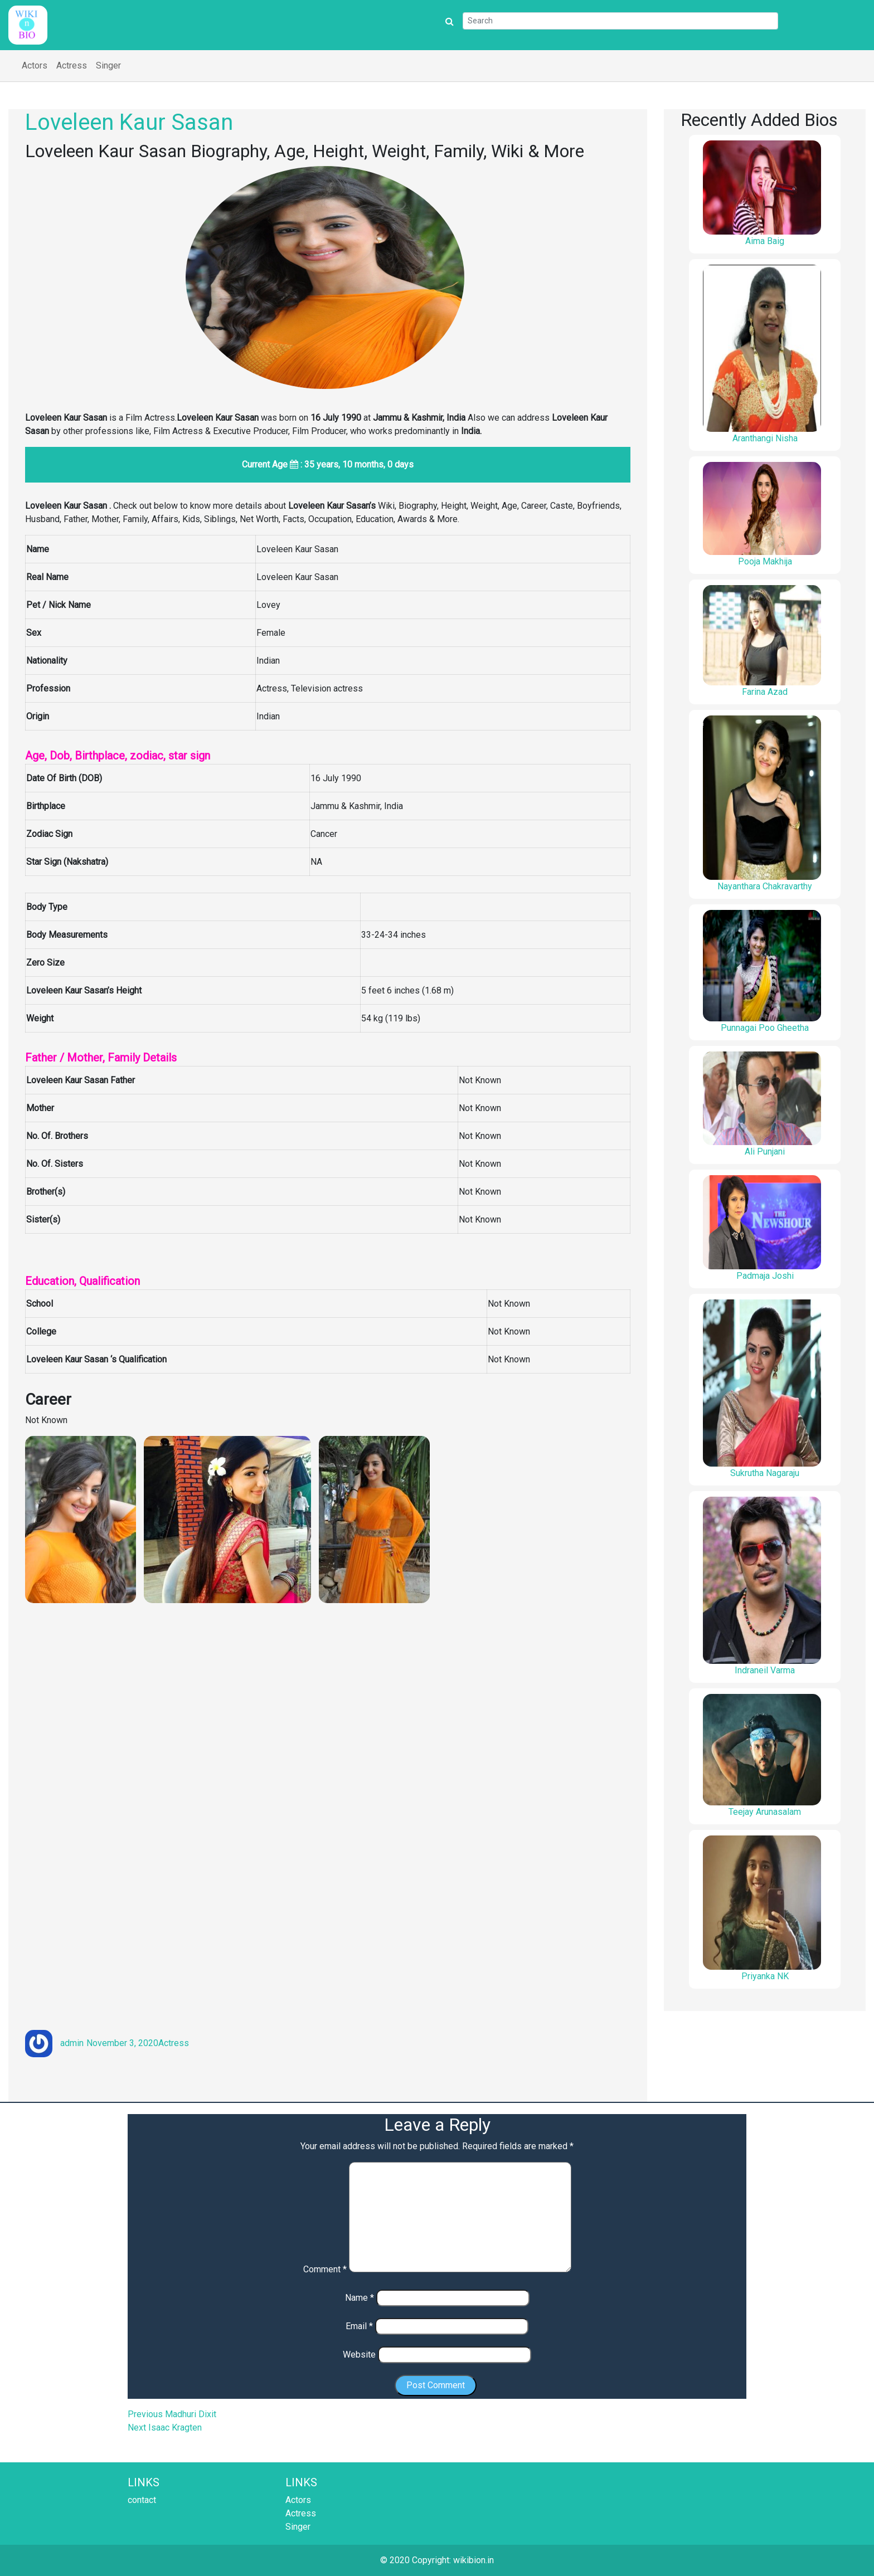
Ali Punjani (765, 1151)
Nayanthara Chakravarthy (764, 886)
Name (359, 2297)
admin (72, 2043)
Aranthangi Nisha (765, 438)
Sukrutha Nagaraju (764, 1473)
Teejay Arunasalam (765, 1811)
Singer (108, 65)
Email (359, 2326)
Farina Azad (765, 691)
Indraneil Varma (765, 1670)
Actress (71, 65)
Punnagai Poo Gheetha (765, 1027)
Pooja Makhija (765, 561)
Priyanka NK (765, 1976)
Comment (325, 2269)
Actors (34, 65)
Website (359, 2354)
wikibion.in (473, 2560)
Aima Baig (764, 241)
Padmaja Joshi (765, 1275)
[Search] (620, 21)
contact (142, 2500)
